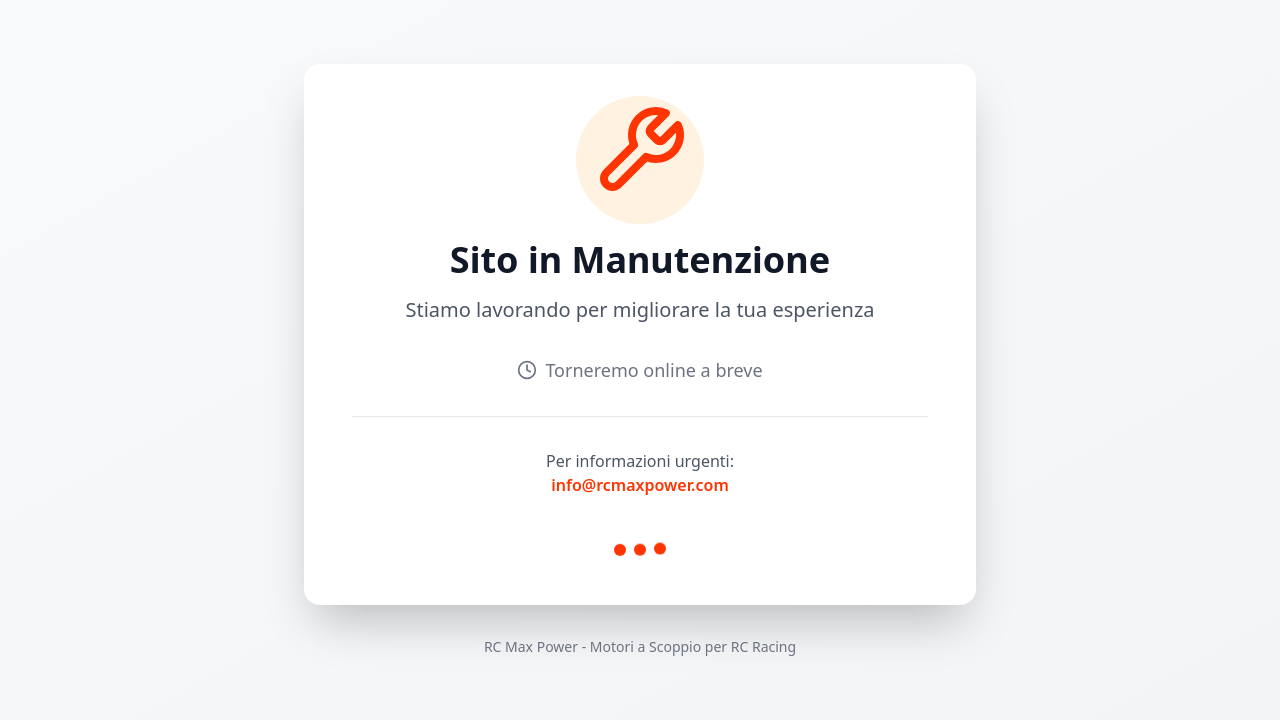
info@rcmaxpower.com (640, 485)
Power (557, 646)
